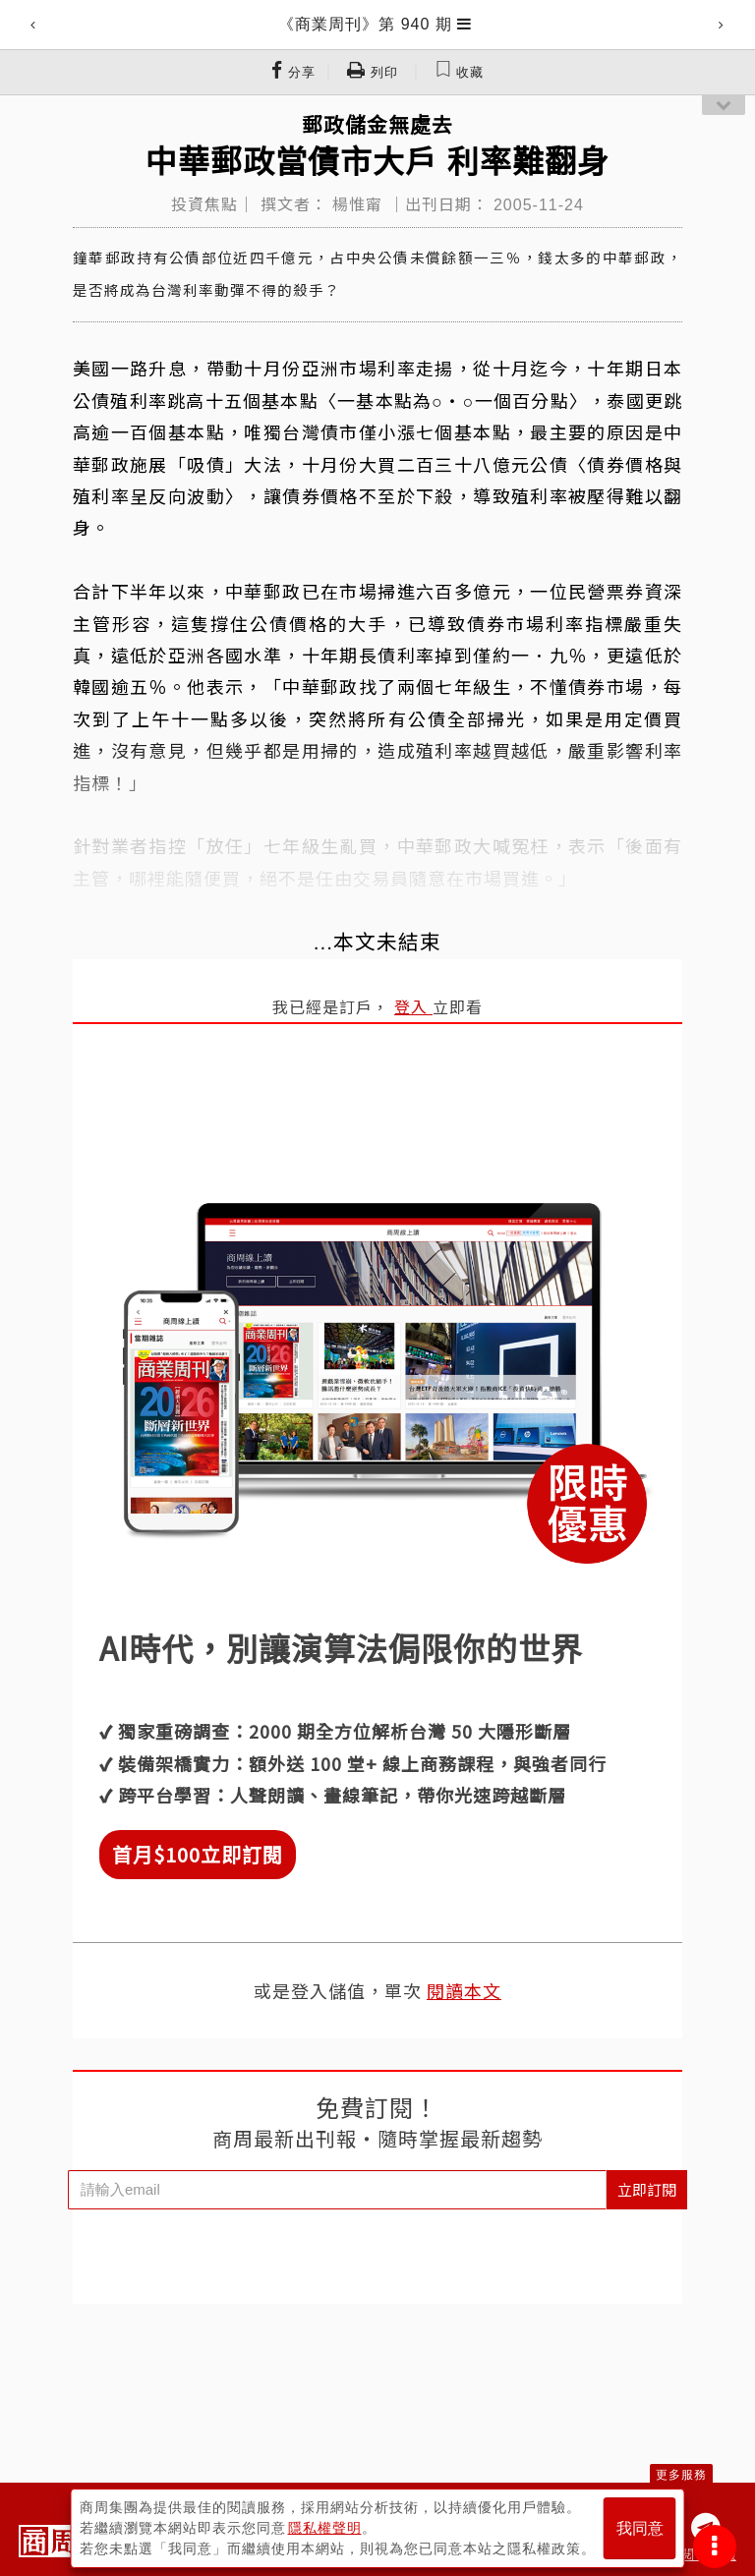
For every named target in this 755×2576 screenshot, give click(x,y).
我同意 (640, 2528)
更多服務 (681, 2475)
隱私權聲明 (325, 2528)
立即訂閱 (646, 2189)
